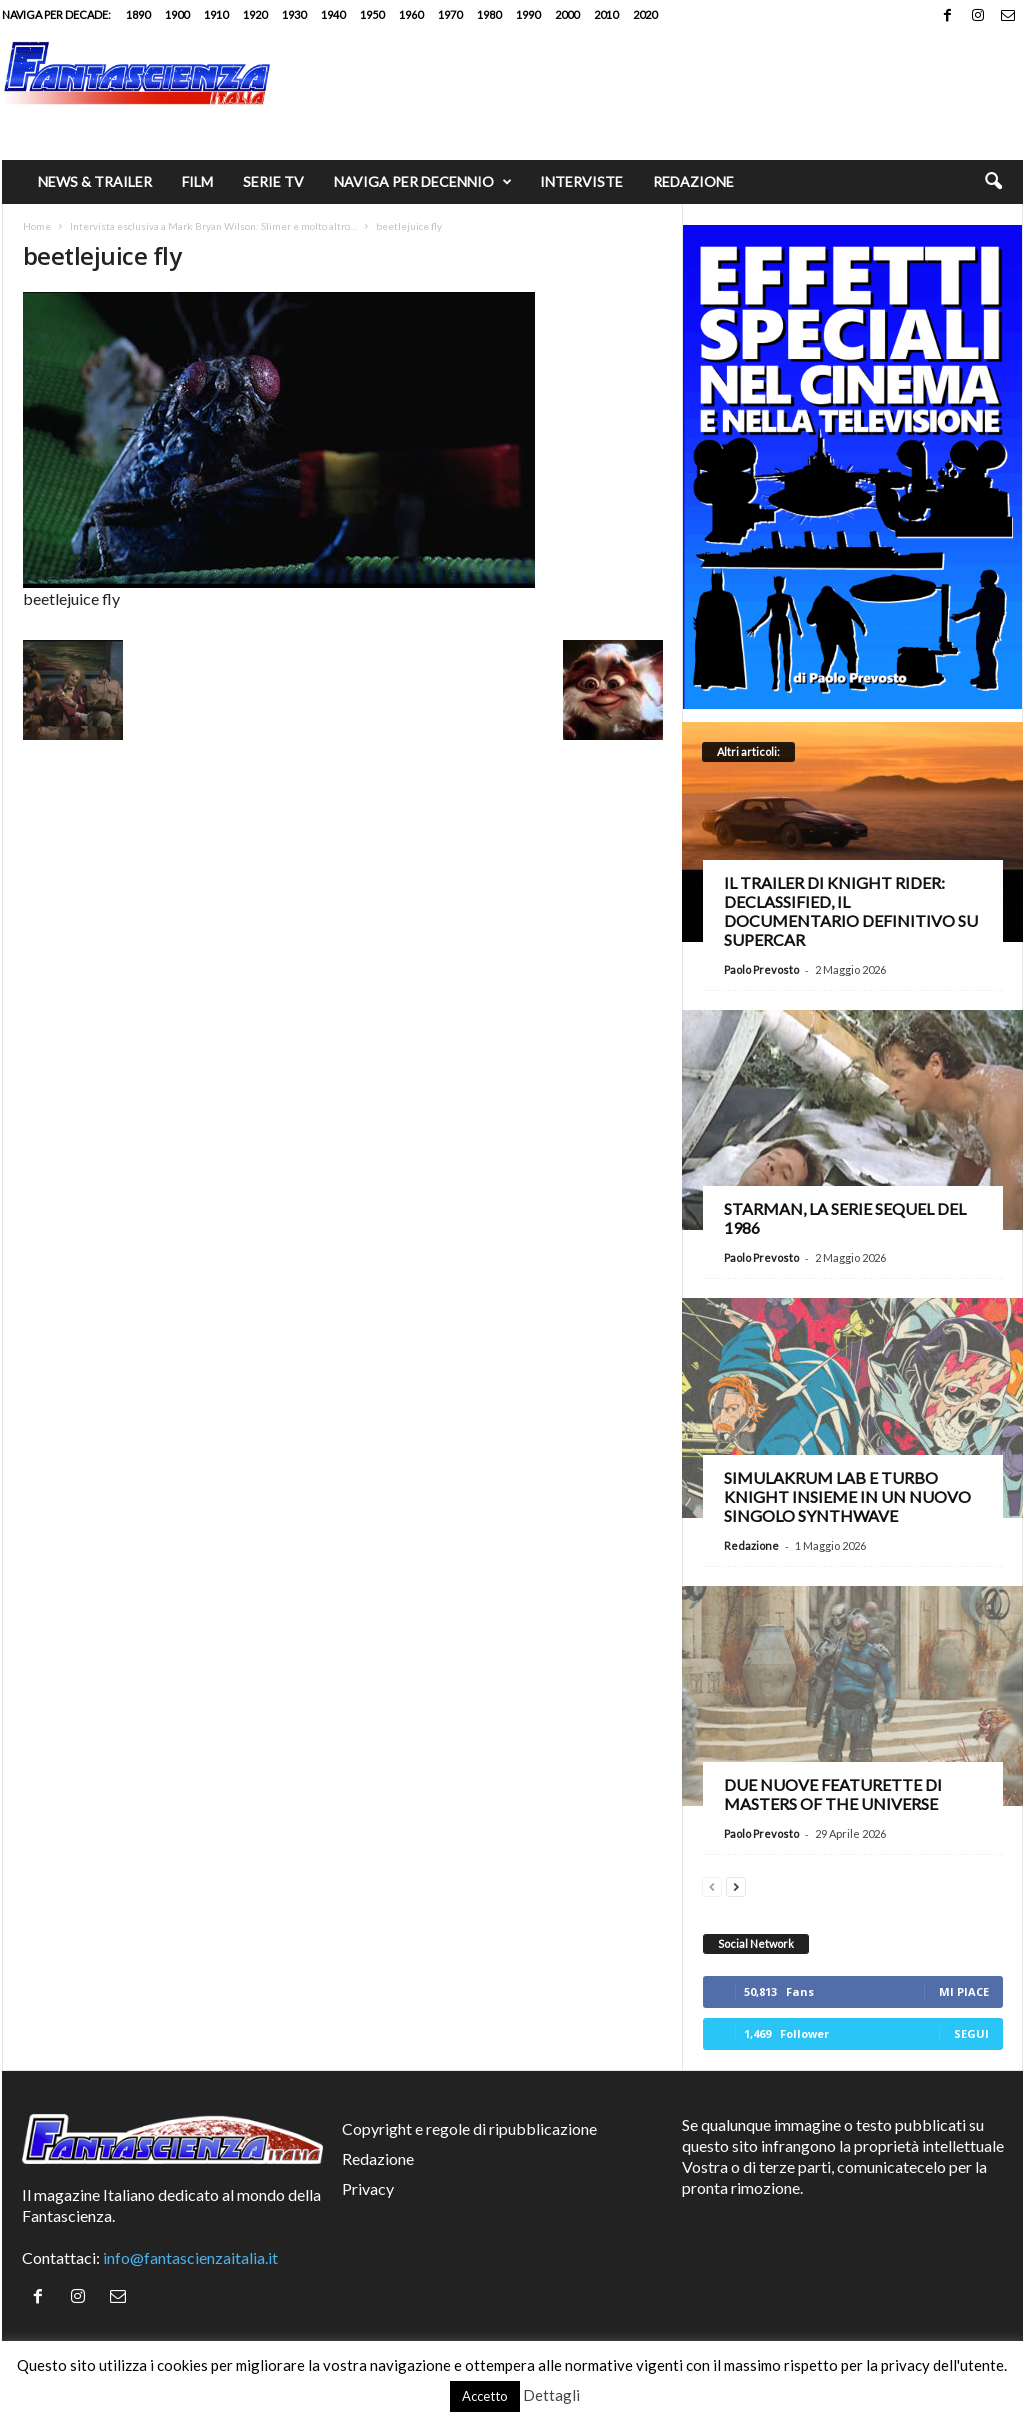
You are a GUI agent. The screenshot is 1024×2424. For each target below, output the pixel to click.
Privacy (368, 2188)
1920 (255, 14)
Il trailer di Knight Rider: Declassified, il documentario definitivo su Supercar (851, 911)
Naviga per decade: (56, 14)
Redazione (693, 181)
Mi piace (964, 1991)
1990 (528, 14)
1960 (411, 14)
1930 (294, 14)
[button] (993, 182)
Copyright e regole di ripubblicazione (469, 2128)
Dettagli (551, 2395)
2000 (567, 14)
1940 (333, 14)
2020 (645, 14)
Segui (971, 2033)
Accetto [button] (485, 2396)
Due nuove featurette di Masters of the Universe (833, 1794)
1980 (489, 14)
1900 (177, 14)
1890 (138, 14)
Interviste (581, 181)
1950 (372, 14)
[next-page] (736, 1884)
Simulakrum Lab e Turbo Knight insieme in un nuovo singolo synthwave (847, 1496)
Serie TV (273, 181)
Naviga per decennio (423, 182)
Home (37, 226)
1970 (450, 14)
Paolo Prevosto (761, 969)
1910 (216, 14)
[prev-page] (712, 1884)
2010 (606, 14)
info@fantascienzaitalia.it (190, 2257)
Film (197, 181)
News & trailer (95, 181)
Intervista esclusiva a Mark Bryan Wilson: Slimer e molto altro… (213, 226)
